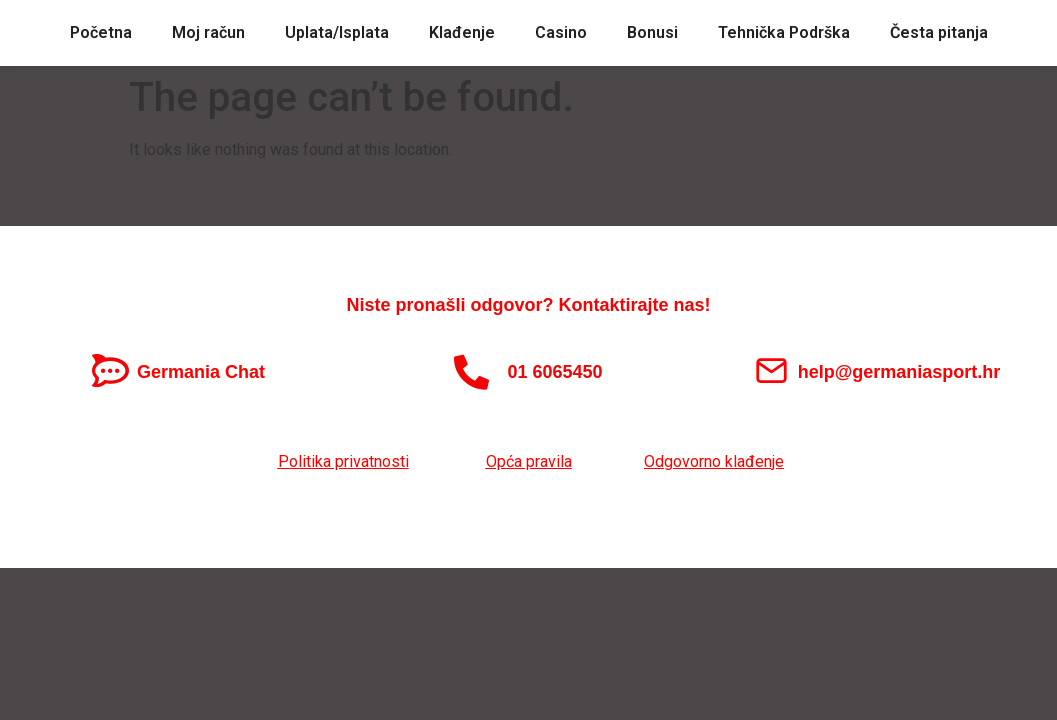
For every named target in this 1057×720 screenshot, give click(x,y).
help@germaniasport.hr (899, 372)
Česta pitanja (939, 32)
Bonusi (652, 32)
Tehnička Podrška (784, 32)
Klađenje (462, 32)
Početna (101, 32)
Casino (561, 32)
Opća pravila (529, 461)
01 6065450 (554, 372)
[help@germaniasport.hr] (771, 370)
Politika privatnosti (343, 461)
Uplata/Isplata (337, 32)
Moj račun (208, 32)
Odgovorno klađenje (714, 461)
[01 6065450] (471, 371)
